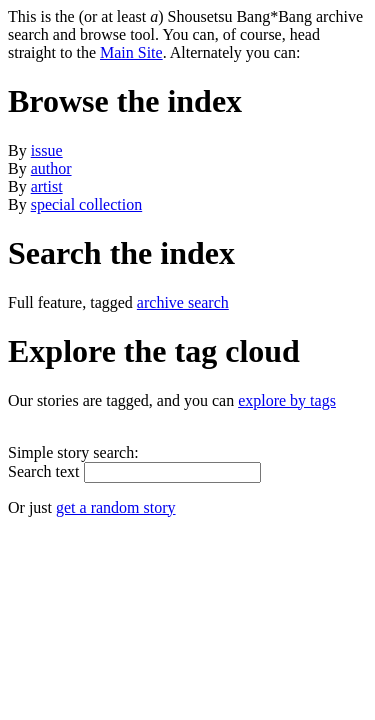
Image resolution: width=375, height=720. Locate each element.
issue (47, 150)
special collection (87, 204)
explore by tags (287, 400)
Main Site (131, 52)
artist (47, 186)
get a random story (116, 507)
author (51, 168)
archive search (183, 302)
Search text (44, 471)
